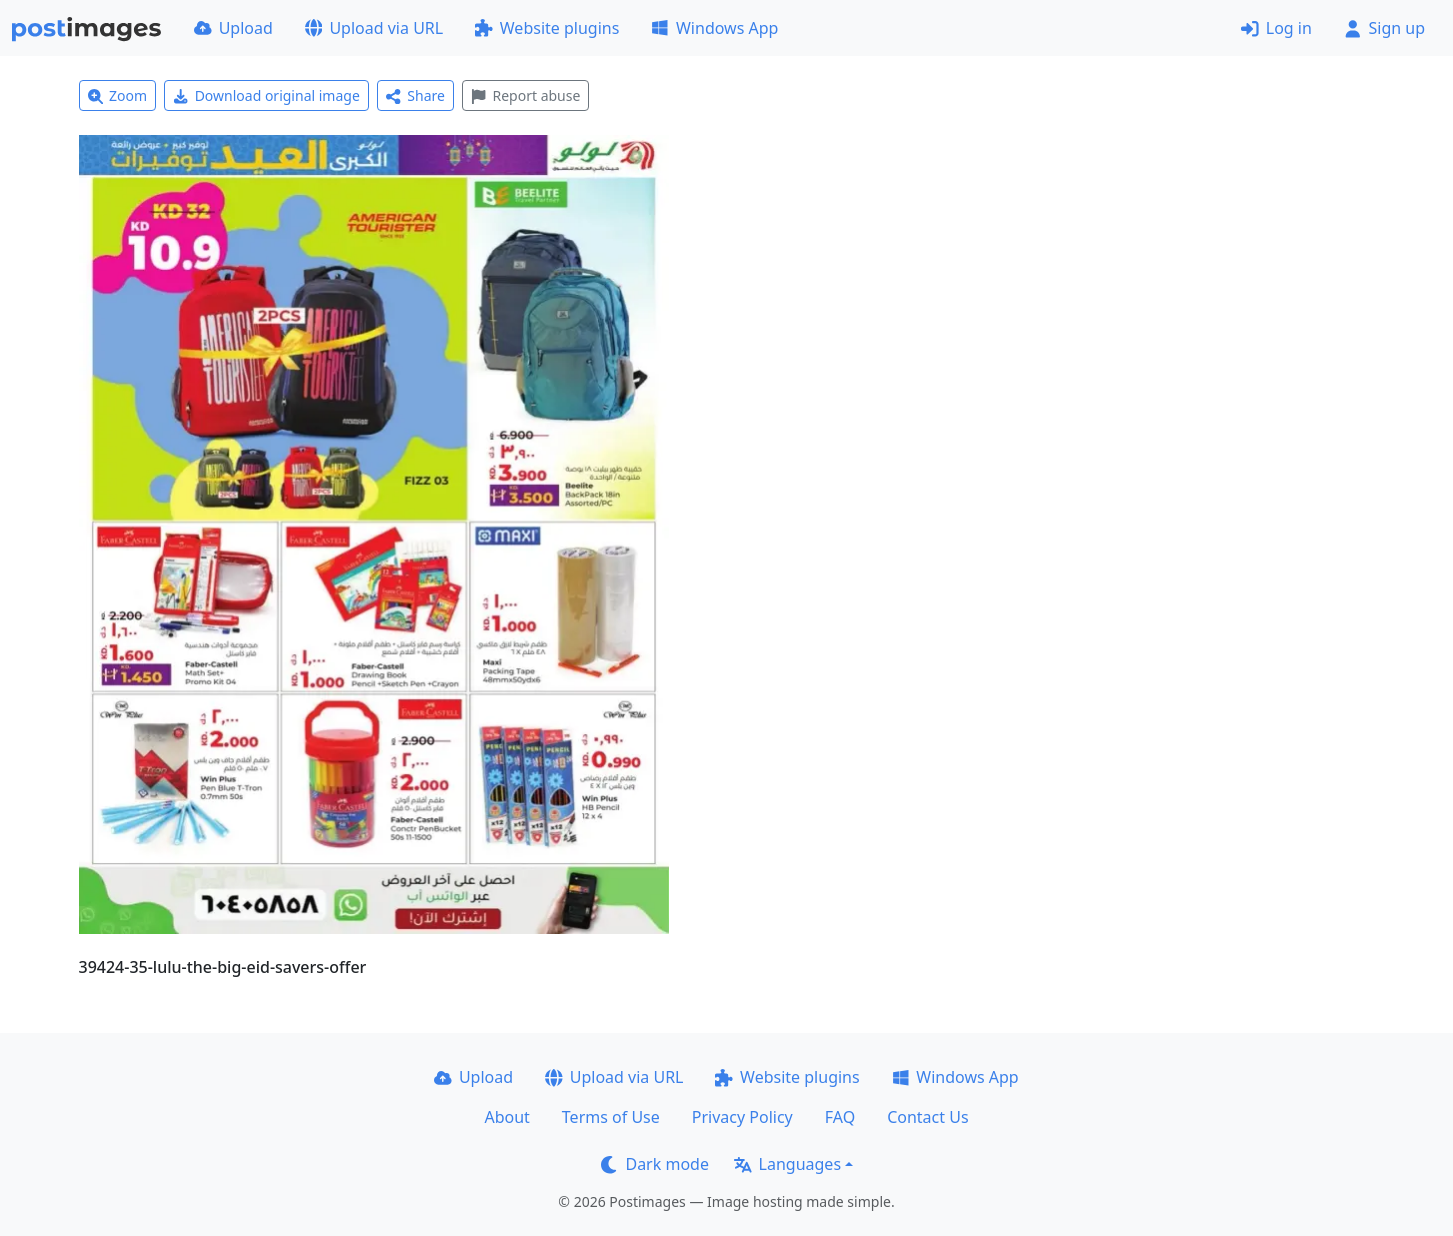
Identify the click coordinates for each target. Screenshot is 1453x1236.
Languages (787, 1164)
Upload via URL (374, 28)
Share (415, 95)
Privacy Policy (742, 1117)
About (506, 1117)
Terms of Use (611, 1117)
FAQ (840, 1117)
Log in (1276, 28)
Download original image (266, 95)
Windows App (714, 28)
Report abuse (525, 95)
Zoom (118, 95)
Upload (233, 28)
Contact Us (927, 1117)
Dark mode (655, 1164)
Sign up (1384, 28)
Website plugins (547, 28)
